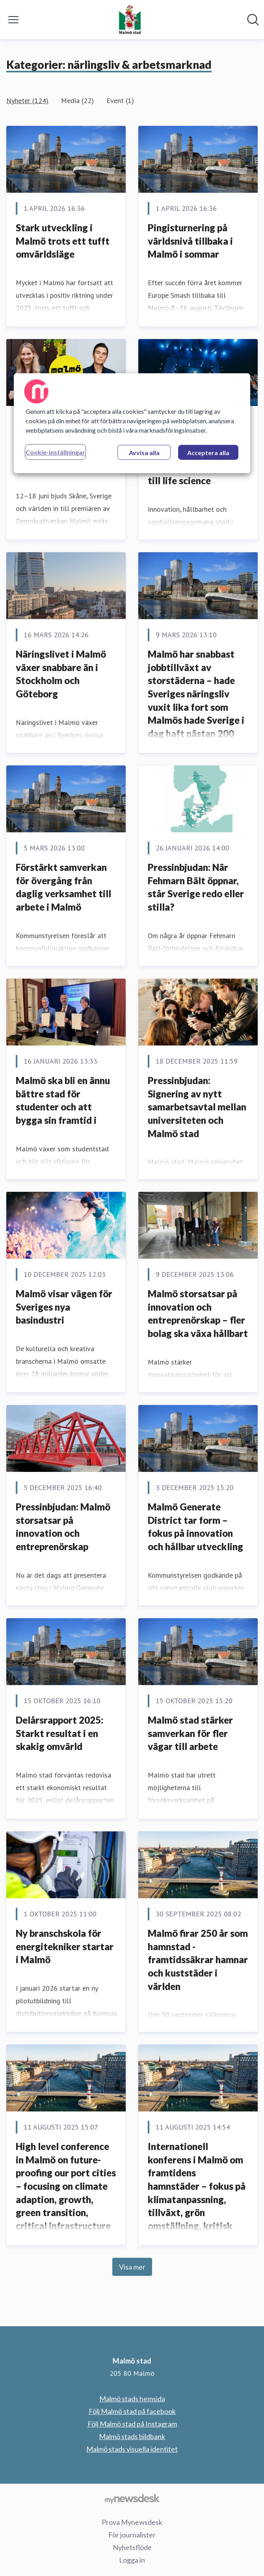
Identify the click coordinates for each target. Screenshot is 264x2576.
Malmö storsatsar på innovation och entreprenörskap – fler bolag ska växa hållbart (198, 1313)
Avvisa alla (144, 452)
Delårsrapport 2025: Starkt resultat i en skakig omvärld (59, 1733)
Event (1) (120, 100)
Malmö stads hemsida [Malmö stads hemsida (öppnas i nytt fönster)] (132, 2398)
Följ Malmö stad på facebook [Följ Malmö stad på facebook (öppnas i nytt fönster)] (132, 2411)
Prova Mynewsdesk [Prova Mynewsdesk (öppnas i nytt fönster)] (132, 2522)
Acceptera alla (208, 452)
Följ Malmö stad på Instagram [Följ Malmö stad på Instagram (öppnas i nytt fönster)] (132, 2423)
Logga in (132, 2560)
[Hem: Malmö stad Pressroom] (130, 20)
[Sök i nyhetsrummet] (253, 19)
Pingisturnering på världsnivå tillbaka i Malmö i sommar (190, 241)
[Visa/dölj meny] (13, 19)
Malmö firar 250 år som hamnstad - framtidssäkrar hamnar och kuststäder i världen (198, 1959)
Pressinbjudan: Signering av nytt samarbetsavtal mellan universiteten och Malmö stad (197, 1107)
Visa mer (132, 2267)
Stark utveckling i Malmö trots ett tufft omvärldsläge (63, 241)
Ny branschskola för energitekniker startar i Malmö (64, 1946)
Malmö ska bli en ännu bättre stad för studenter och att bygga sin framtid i (63, 1100)
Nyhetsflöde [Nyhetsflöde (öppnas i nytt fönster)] (132, 2547)
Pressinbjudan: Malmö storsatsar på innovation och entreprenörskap (63, 1526)
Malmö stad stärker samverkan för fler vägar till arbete (190, 1733)
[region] (132, 423)
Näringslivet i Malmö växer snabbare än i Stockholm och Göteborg (61, 673)
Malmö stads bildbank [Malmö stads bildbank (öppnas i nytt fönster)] (132, 2436)
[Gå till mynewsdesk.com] (132, 2498)
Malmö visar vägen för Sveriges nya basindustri (64, 1307)
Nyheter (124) (27, 100)
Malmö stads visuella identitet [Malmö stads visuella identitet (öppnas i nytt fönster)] (132, 2449)
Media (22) (77, 100)
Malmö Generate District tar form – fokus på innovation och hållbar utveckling (195, 1526)
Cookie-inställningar (55, 452)
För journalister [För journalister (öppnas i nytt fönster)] (132, 2534)
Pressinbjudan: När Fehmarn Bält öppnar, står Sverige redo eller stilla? (196, 887)
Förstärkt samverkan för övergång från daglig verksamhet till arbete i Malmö (63, 887)
